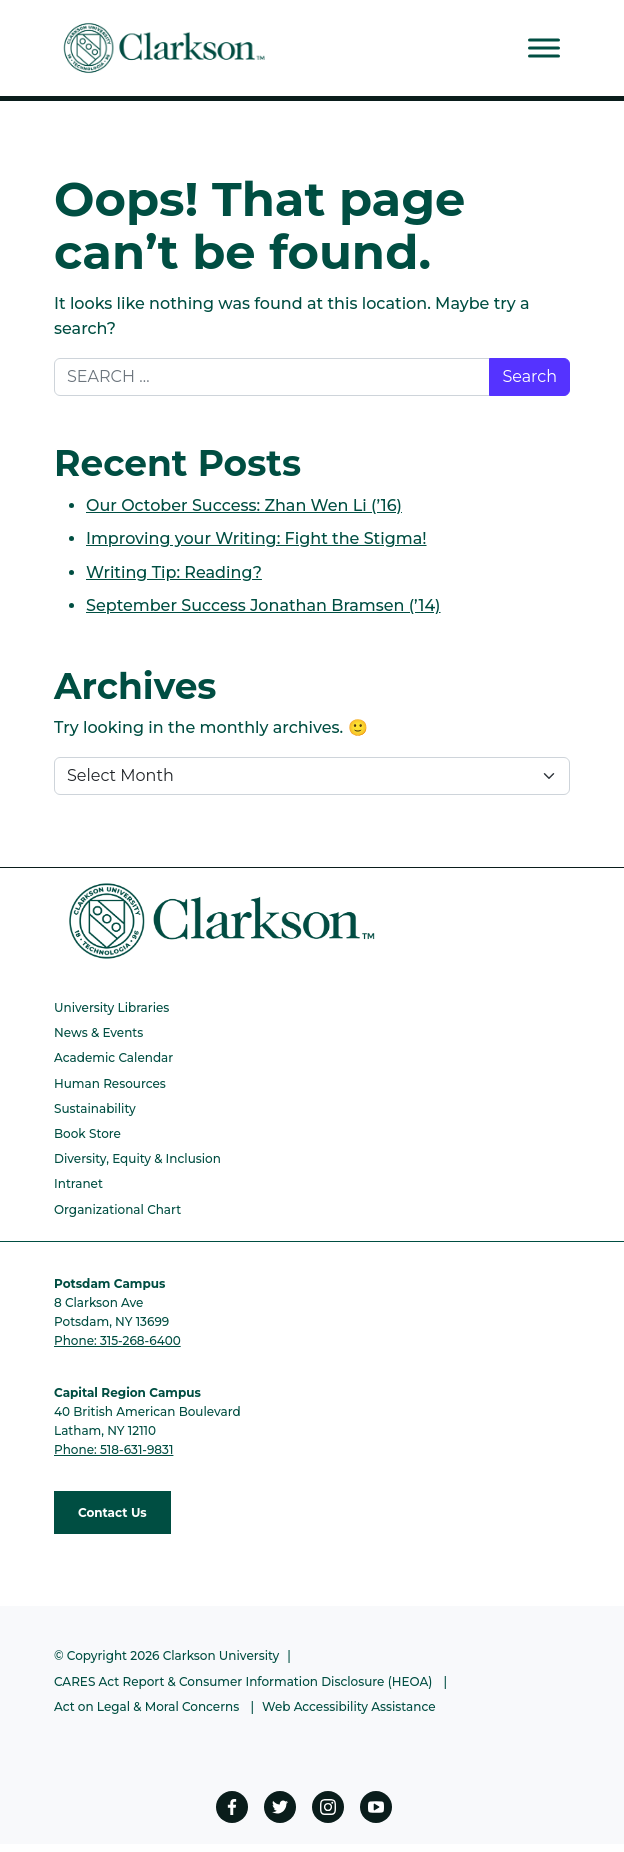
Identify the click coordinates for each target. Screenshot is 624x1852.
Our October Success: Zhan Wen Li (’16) (244, 505)
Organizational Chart (117, 1209)
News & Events (98, 1032)
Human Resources (110, 1083)
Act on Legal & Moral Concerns (146, 1706)
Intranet (78, 1183)
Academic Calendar (113, 1057)
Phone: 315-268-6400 (117, 1340)
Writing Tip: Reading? (174, 572)
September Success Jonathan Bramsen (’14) (263, 605)
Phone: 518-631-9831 (113, 1449)
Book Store (87, 1133)
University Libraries (111, 1007)
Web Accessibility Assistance (348, 1706)
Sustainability (95, 1108)
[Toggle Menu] (544, 47)
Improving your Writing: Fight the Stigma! (256, 538)
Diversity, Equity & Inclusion (137, 1158)
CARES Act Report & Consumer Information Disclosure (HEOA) (243, 1681)
